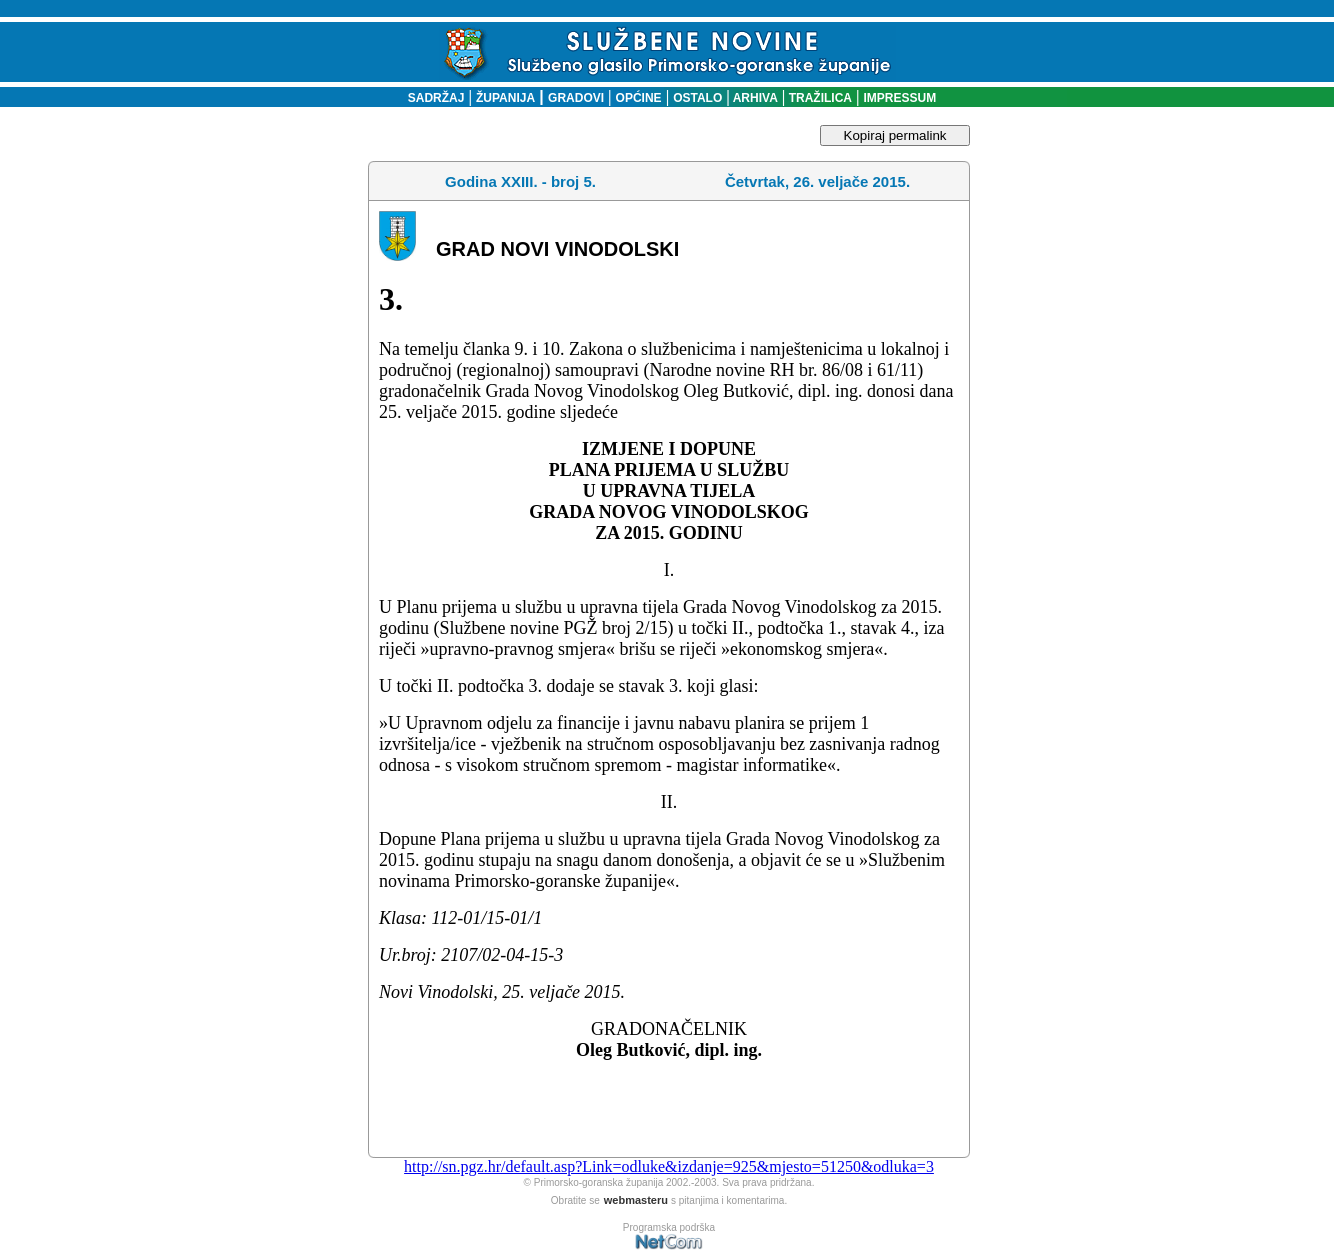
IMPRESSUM (900, 98)
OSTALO (697, 98)
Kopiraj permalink (895, 135)
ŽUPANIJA (505, 98)
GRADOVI (576, 98)
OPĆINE (639, 98)
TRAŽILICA (818, 98)
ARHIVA (754, 98)
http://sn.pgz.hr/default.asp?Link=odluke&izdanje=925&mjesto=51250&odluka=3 (669, 1166)
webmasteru (636, 1200)
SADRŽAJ (431, 98)
